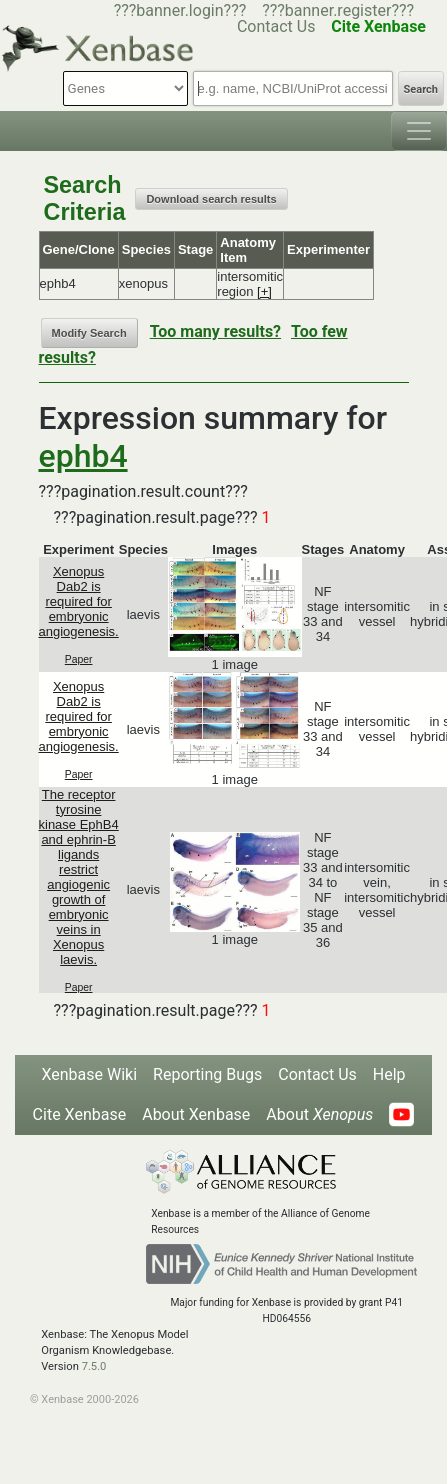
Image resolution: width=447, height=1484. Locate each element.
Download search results (211, 199)
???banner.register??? (338, 10)
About (319, 1114)
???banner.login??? (180, 10)
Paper (79, 659)
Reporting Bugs (207, 1074)
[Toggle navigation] (419, 131)
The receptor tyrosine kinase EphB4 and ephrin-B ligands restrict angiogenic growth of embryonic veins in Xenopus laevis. (79, 877)
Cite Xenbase (80, 1114)
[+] (264, 291)
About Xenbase (196, 1114)
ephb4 (83, 456)
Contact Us (317, 1074)
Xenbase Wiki (89, 1074)
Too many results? (215, 331)
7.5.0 (94, 1366)
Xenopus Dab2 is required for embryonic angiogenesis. (79, 601)
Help (389, 1074)
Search (421, 89)
